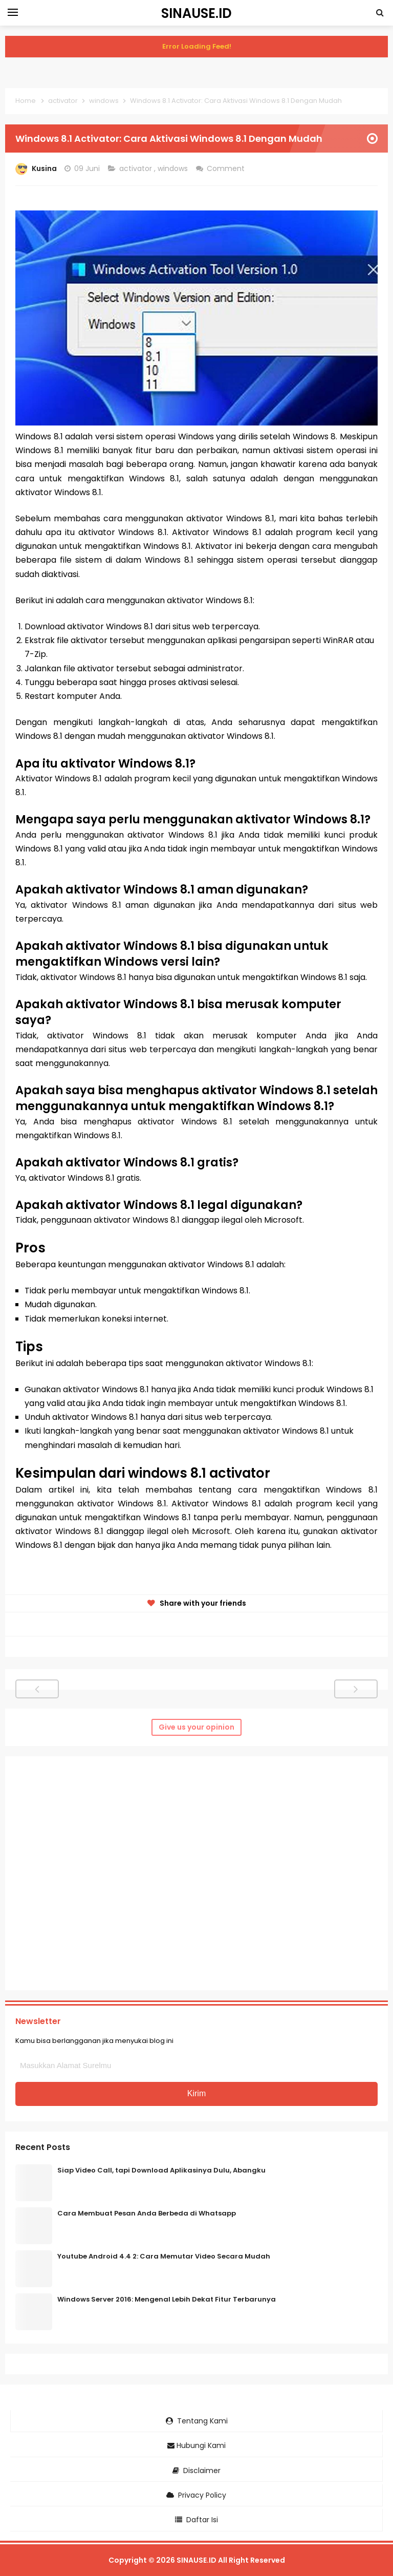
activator (136, 168)
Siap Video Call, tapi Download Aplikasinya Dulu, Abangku (161, 2170)
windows (174, 168)
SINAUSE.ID (196, 2560)
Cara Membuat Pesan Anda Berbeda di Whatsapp (146, 2213)
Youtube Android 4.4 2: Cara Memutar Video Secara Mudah (163, 2256)
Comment (227, 168)
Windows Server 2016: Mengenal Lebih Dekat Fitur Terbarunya (166, 2299)
